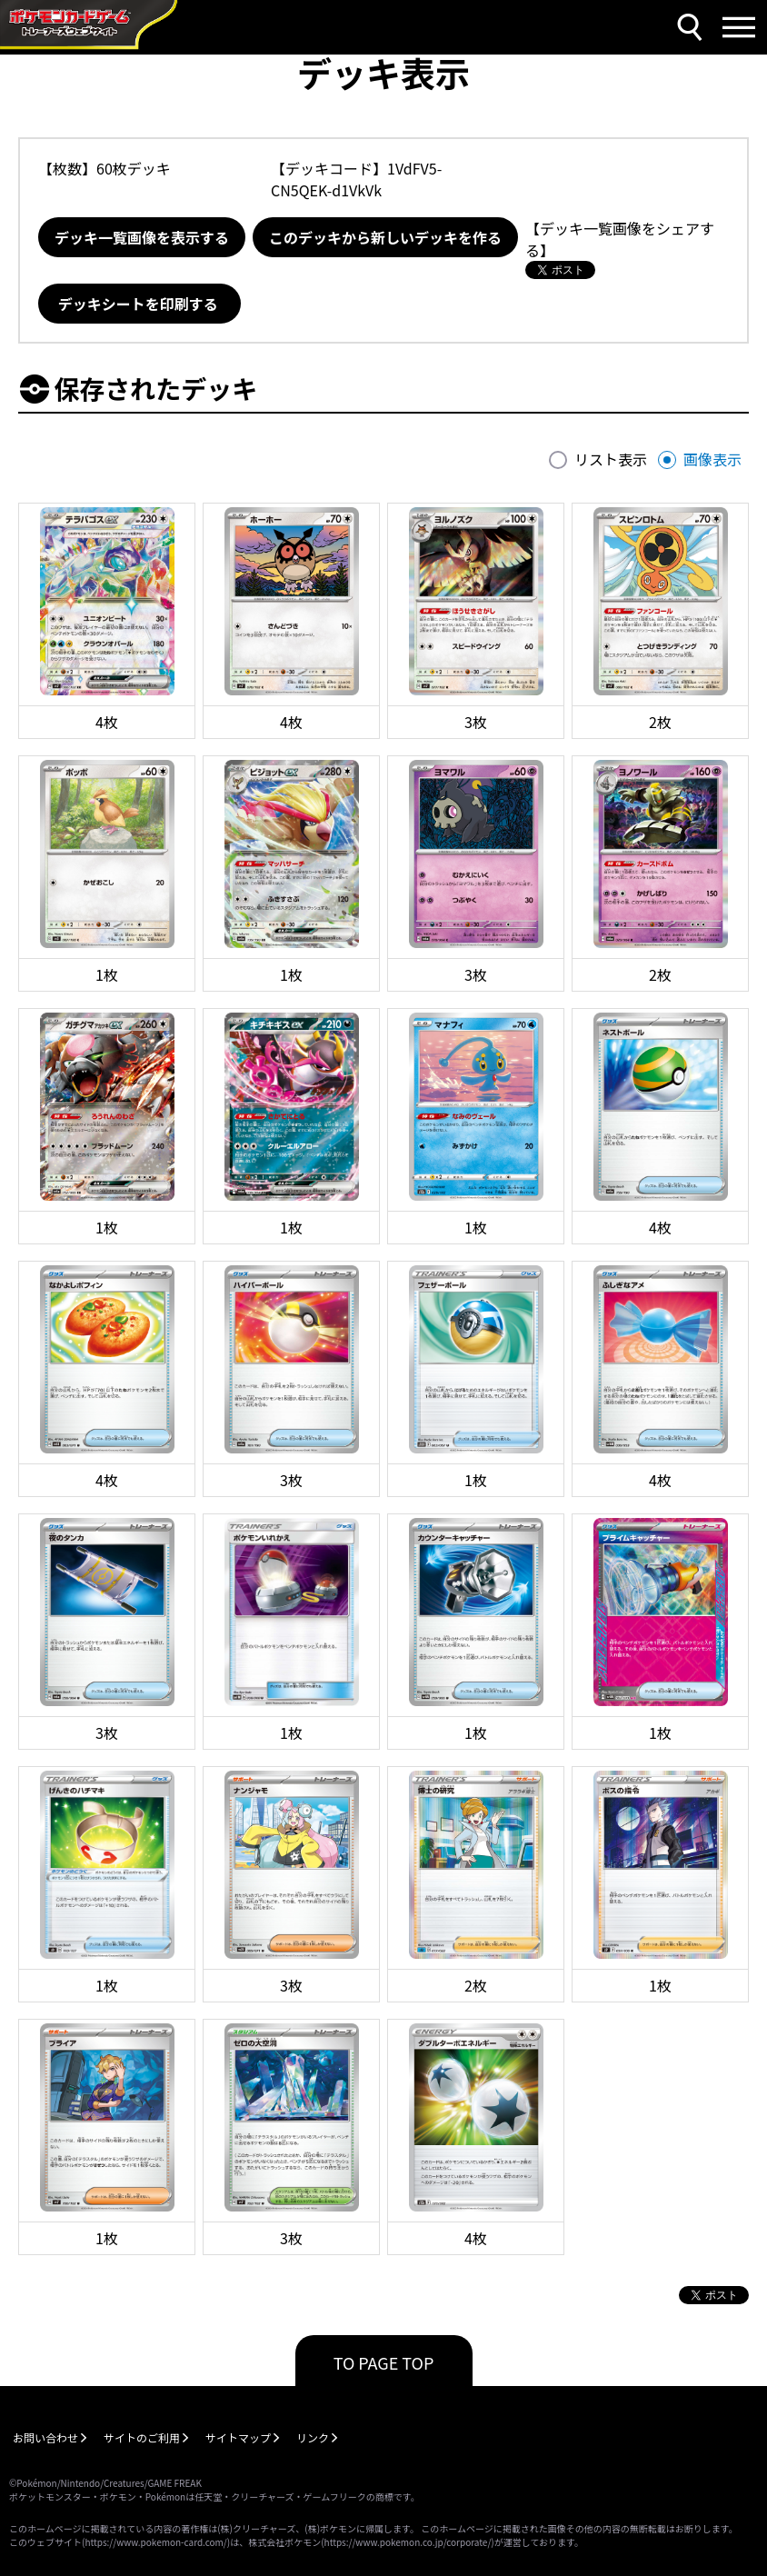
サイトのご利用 (142, 2437)
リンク (312, 2437)
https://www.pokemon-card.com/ (155, 2542)
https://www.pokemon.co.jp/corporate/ (408, 2542)
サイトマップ (238, 2437)
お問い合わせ (45, 2437)
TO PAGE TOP (384, 2362)
